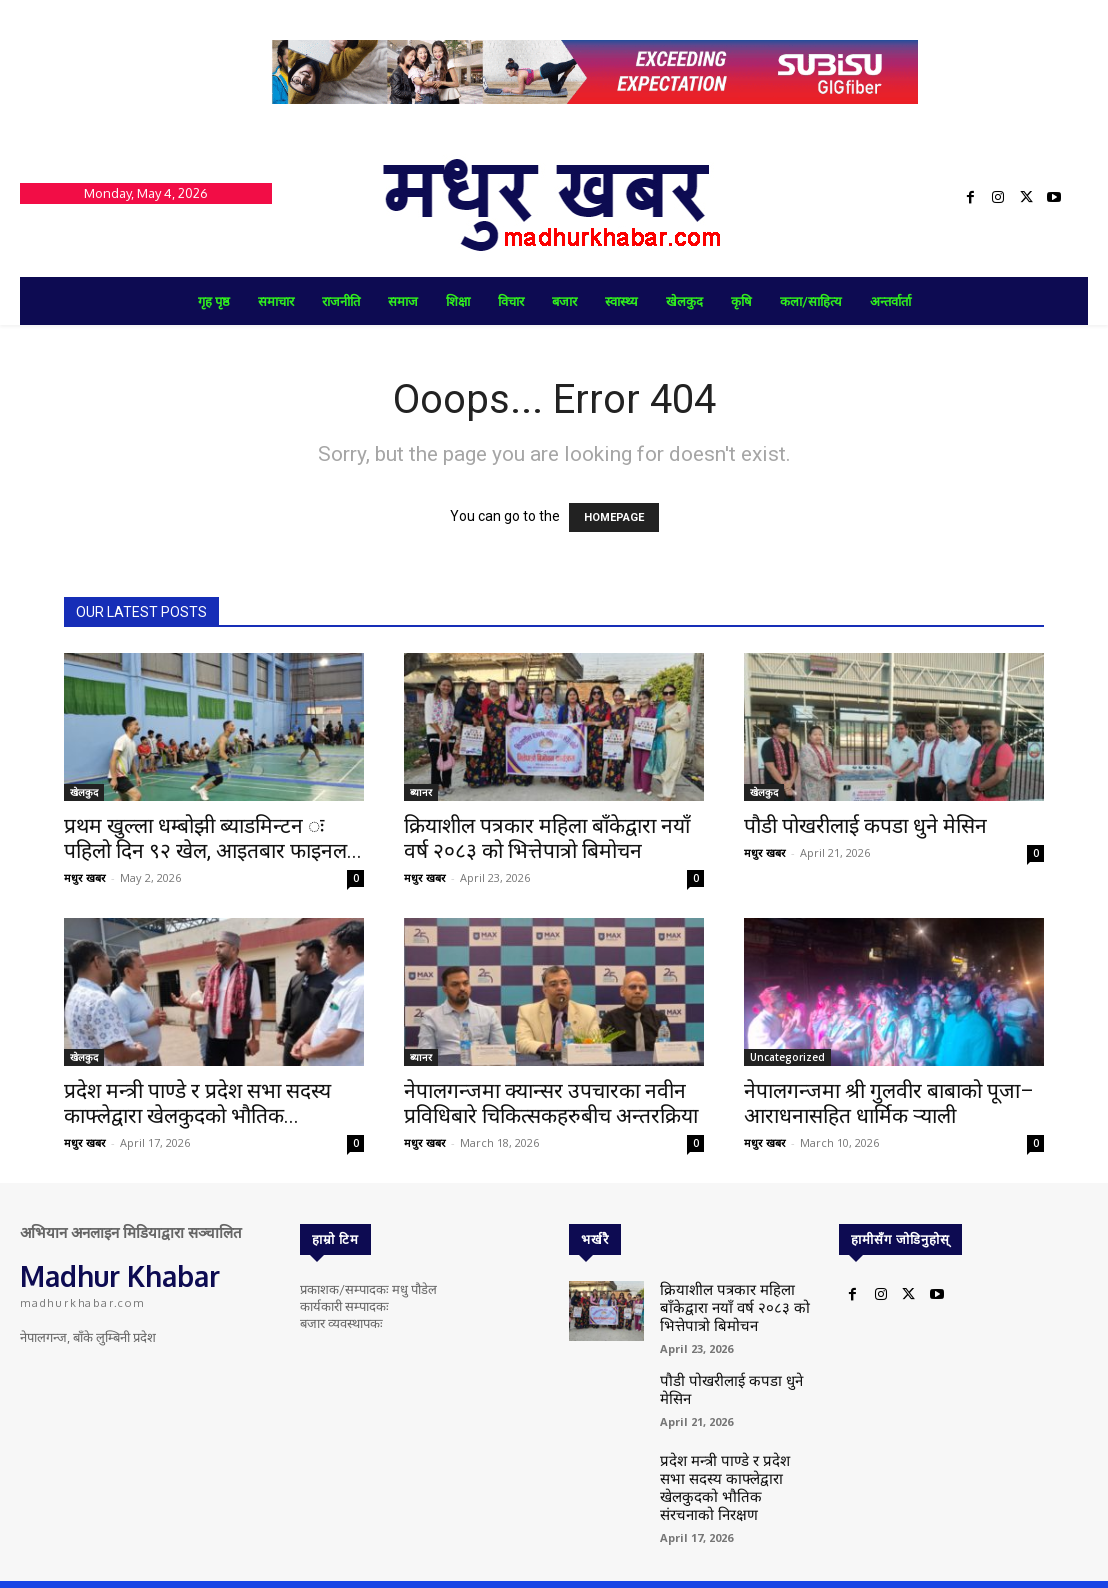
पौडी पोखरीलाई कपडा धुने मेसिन (865, 826)
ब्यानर (421, 792)
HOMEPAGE (614, 517)
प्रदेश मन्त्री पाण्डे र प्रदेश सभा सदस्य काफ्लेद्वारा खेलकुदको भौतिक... (197, 1103)
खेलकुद (84, 792)
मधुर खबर (85, 877)
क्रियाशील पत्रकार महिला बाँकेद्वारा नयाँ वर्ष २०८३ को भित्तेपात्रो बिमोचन (547, 838)
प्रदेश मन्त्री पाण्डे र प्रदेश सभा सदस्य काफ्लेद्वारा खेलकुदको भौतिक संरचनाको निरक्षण (726, 1467)
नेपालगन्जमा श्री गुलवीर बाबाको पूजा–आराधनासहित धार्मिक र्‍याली (889, 1103)
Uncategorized (787, 1057)
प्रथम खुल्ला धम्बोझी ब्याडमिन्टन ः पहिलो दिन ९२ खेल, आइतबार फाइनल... (213, 838)
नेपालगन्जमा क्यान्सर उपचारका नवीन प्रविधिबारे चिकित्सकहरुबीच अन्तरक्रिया (551, 1103)
